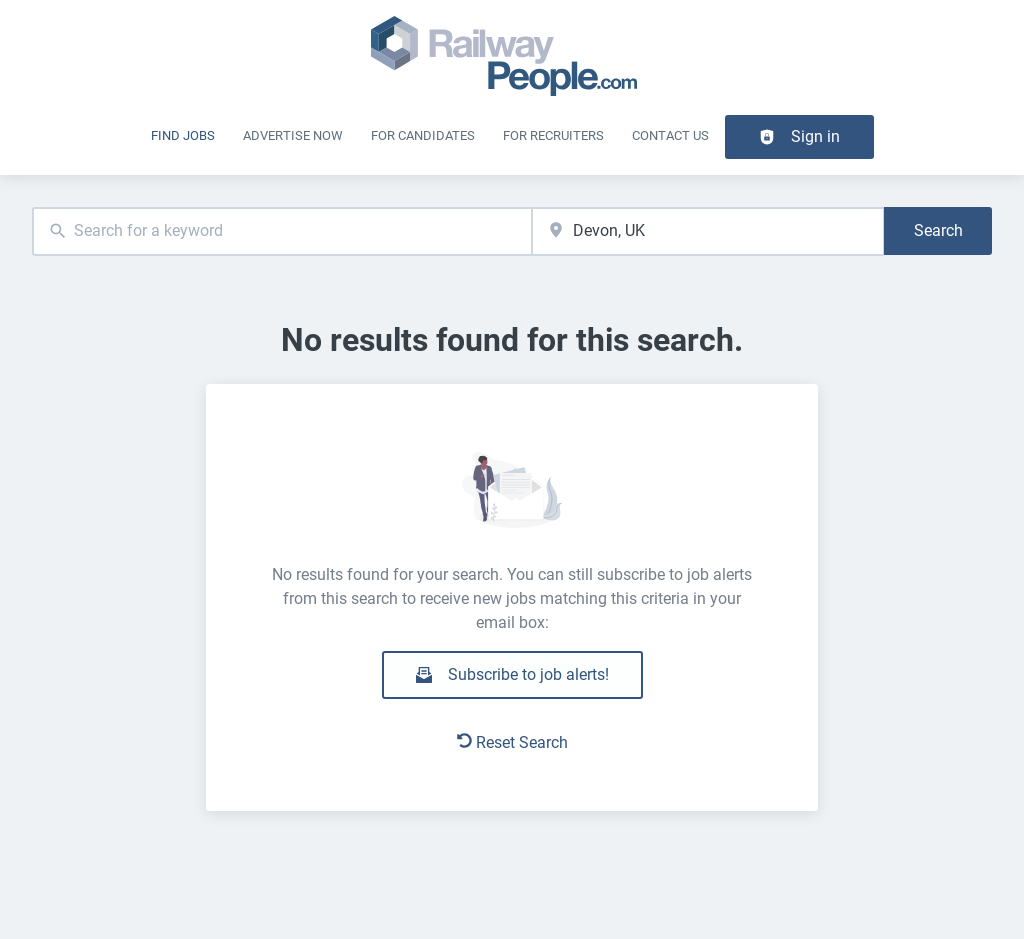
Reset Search (512, 742)
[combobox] (282, 231)
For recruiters (553, 135)
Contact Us (670, 135)
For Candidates (423, 135)
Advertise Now (293, 135)
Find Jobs (183, 135)
